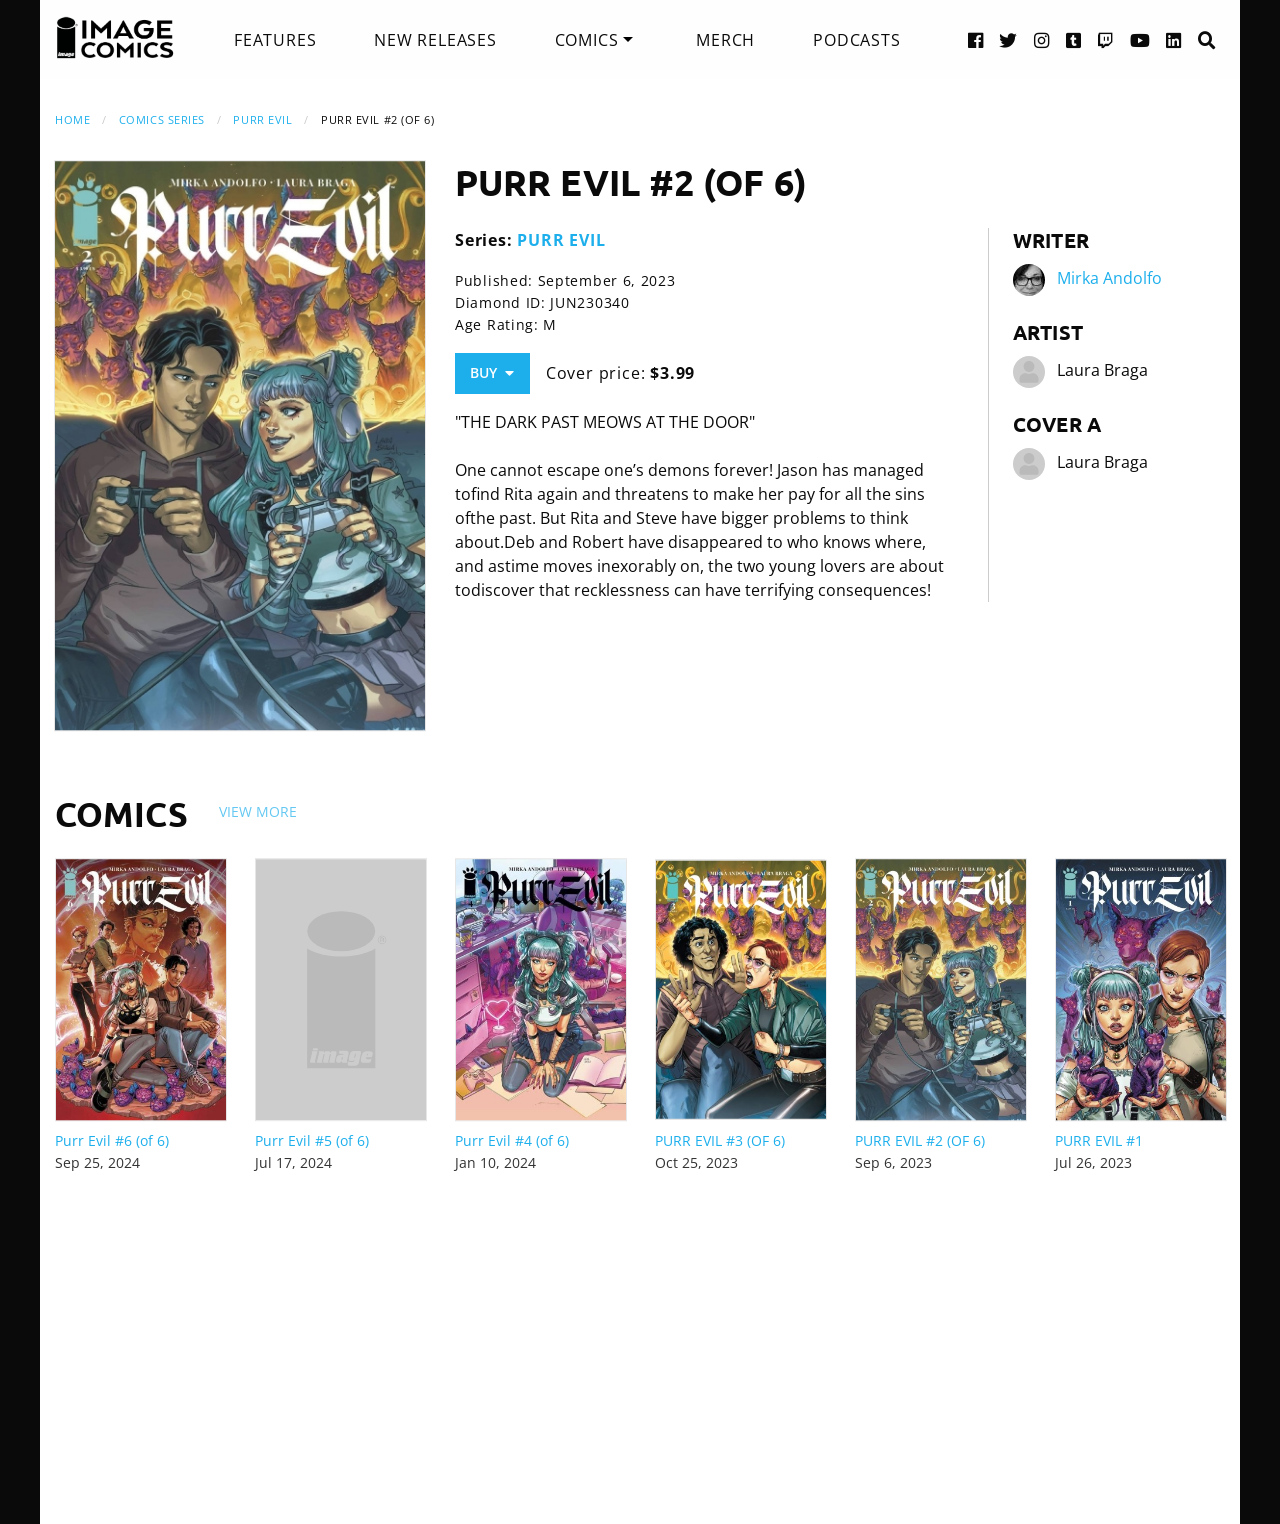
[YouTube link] (1140, 39)
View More (258, 811)
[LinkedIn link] (1174, 39)
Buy (492, 372)
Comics (587, 40)
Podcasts (856, 40)
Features (275, 40)
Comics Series (162, 119)
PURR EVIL (262, 119)
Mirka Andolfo (1109, 278)
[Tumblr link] (1074, 39)
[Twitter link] (1008, 39)
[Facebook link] (976, 39)
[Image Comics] (115, 38)
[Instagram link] (1042, 39)
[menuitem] (275, 40)
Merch (725, 40)
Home (72, 119)
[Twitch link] (1106, 39)
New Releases (435, 40)
